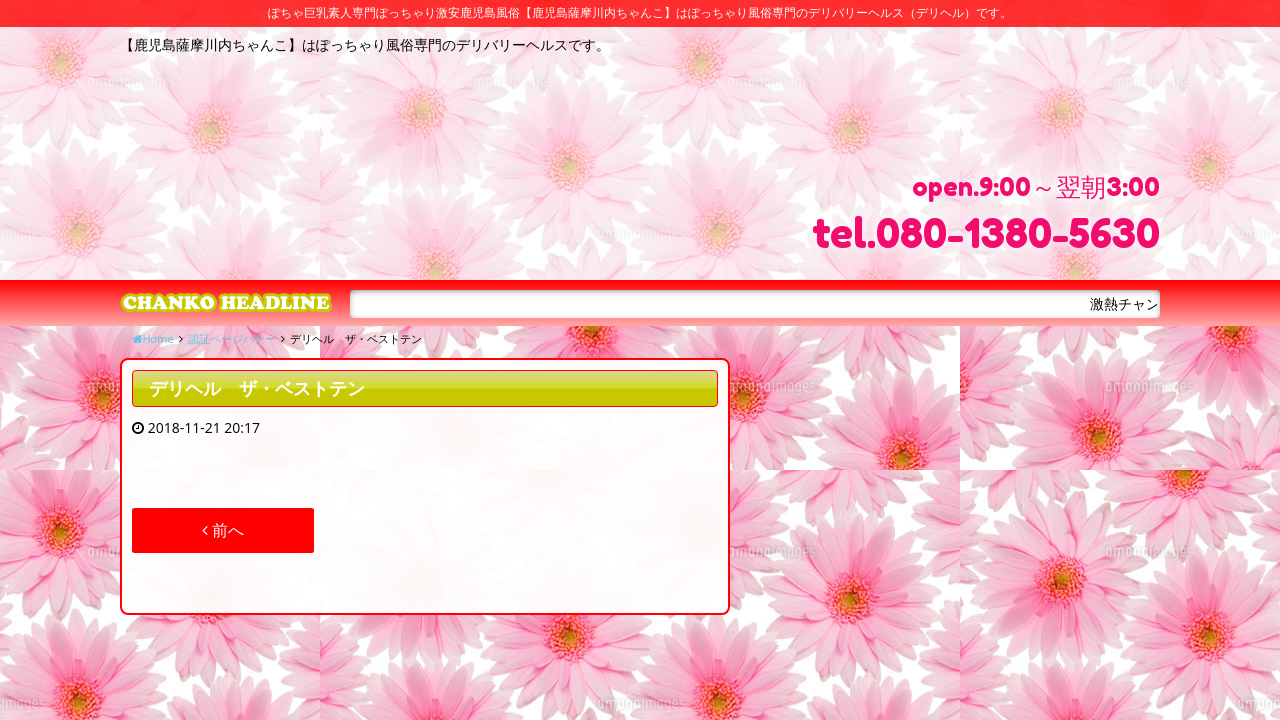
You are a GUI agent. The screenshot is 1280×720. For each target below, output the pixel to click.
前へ (223, 530)
